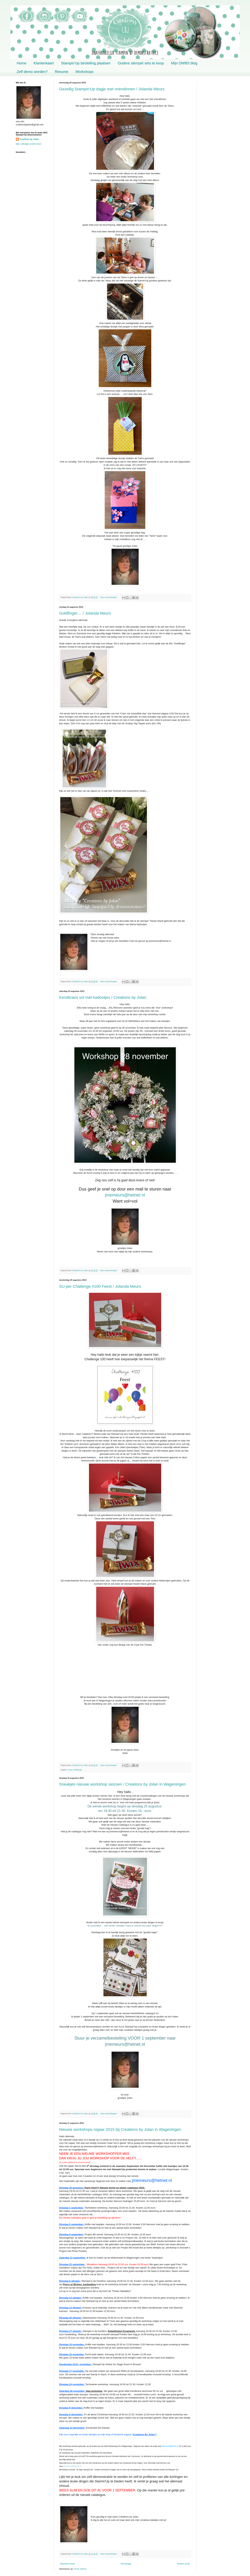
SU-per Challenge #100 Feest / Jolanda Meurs (100, 1286)
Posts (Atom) (80, 2569)
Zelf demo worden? (32, 72)
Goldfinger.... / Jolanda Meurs (85, 613)
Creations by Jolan (29, 139)
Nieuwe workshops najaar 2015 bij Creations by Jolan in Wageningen (120, 2129)
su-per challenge (74, 1770)
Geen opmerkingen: (109, 597)
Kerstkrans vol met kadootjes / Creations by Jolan (102, 997)
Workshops (84, 72)
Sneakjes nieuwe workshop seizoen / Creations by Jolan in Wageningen (122, 1784)
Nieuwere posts (67, 2563)
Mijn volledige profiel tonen (29, 144)
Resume (61, 72)
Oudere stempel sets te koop (141, 63)
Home (21, 63)
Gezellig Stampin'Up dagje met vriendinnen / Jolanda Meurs (112, 89)
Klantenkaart (44, 63)
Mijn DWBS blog (184, 63)
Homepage (126, 2563)
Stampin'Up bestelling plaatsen (85, 63)
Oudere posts (183, 2563)
